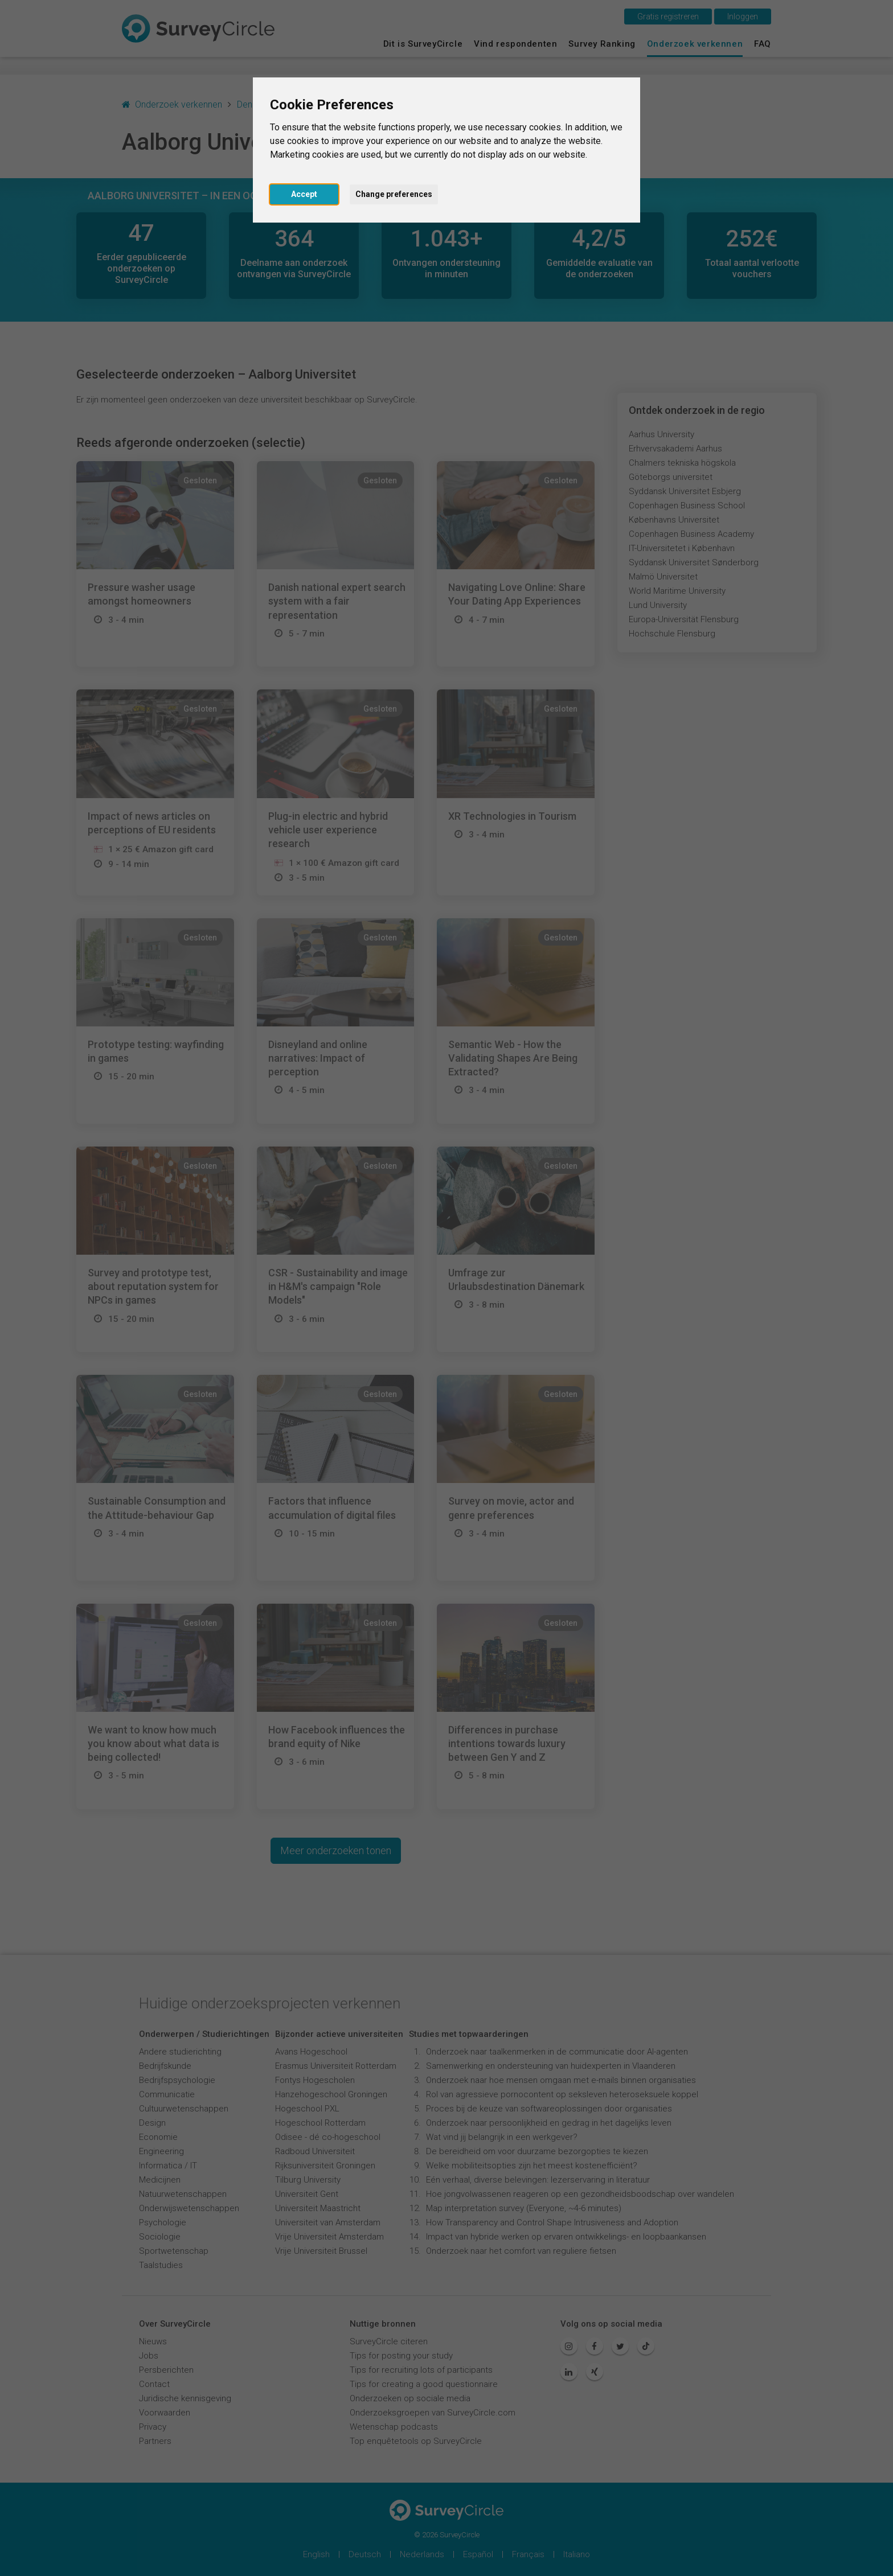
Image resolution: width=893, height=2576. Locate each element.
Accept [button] (304, 194)
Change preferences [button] (393, 194)
